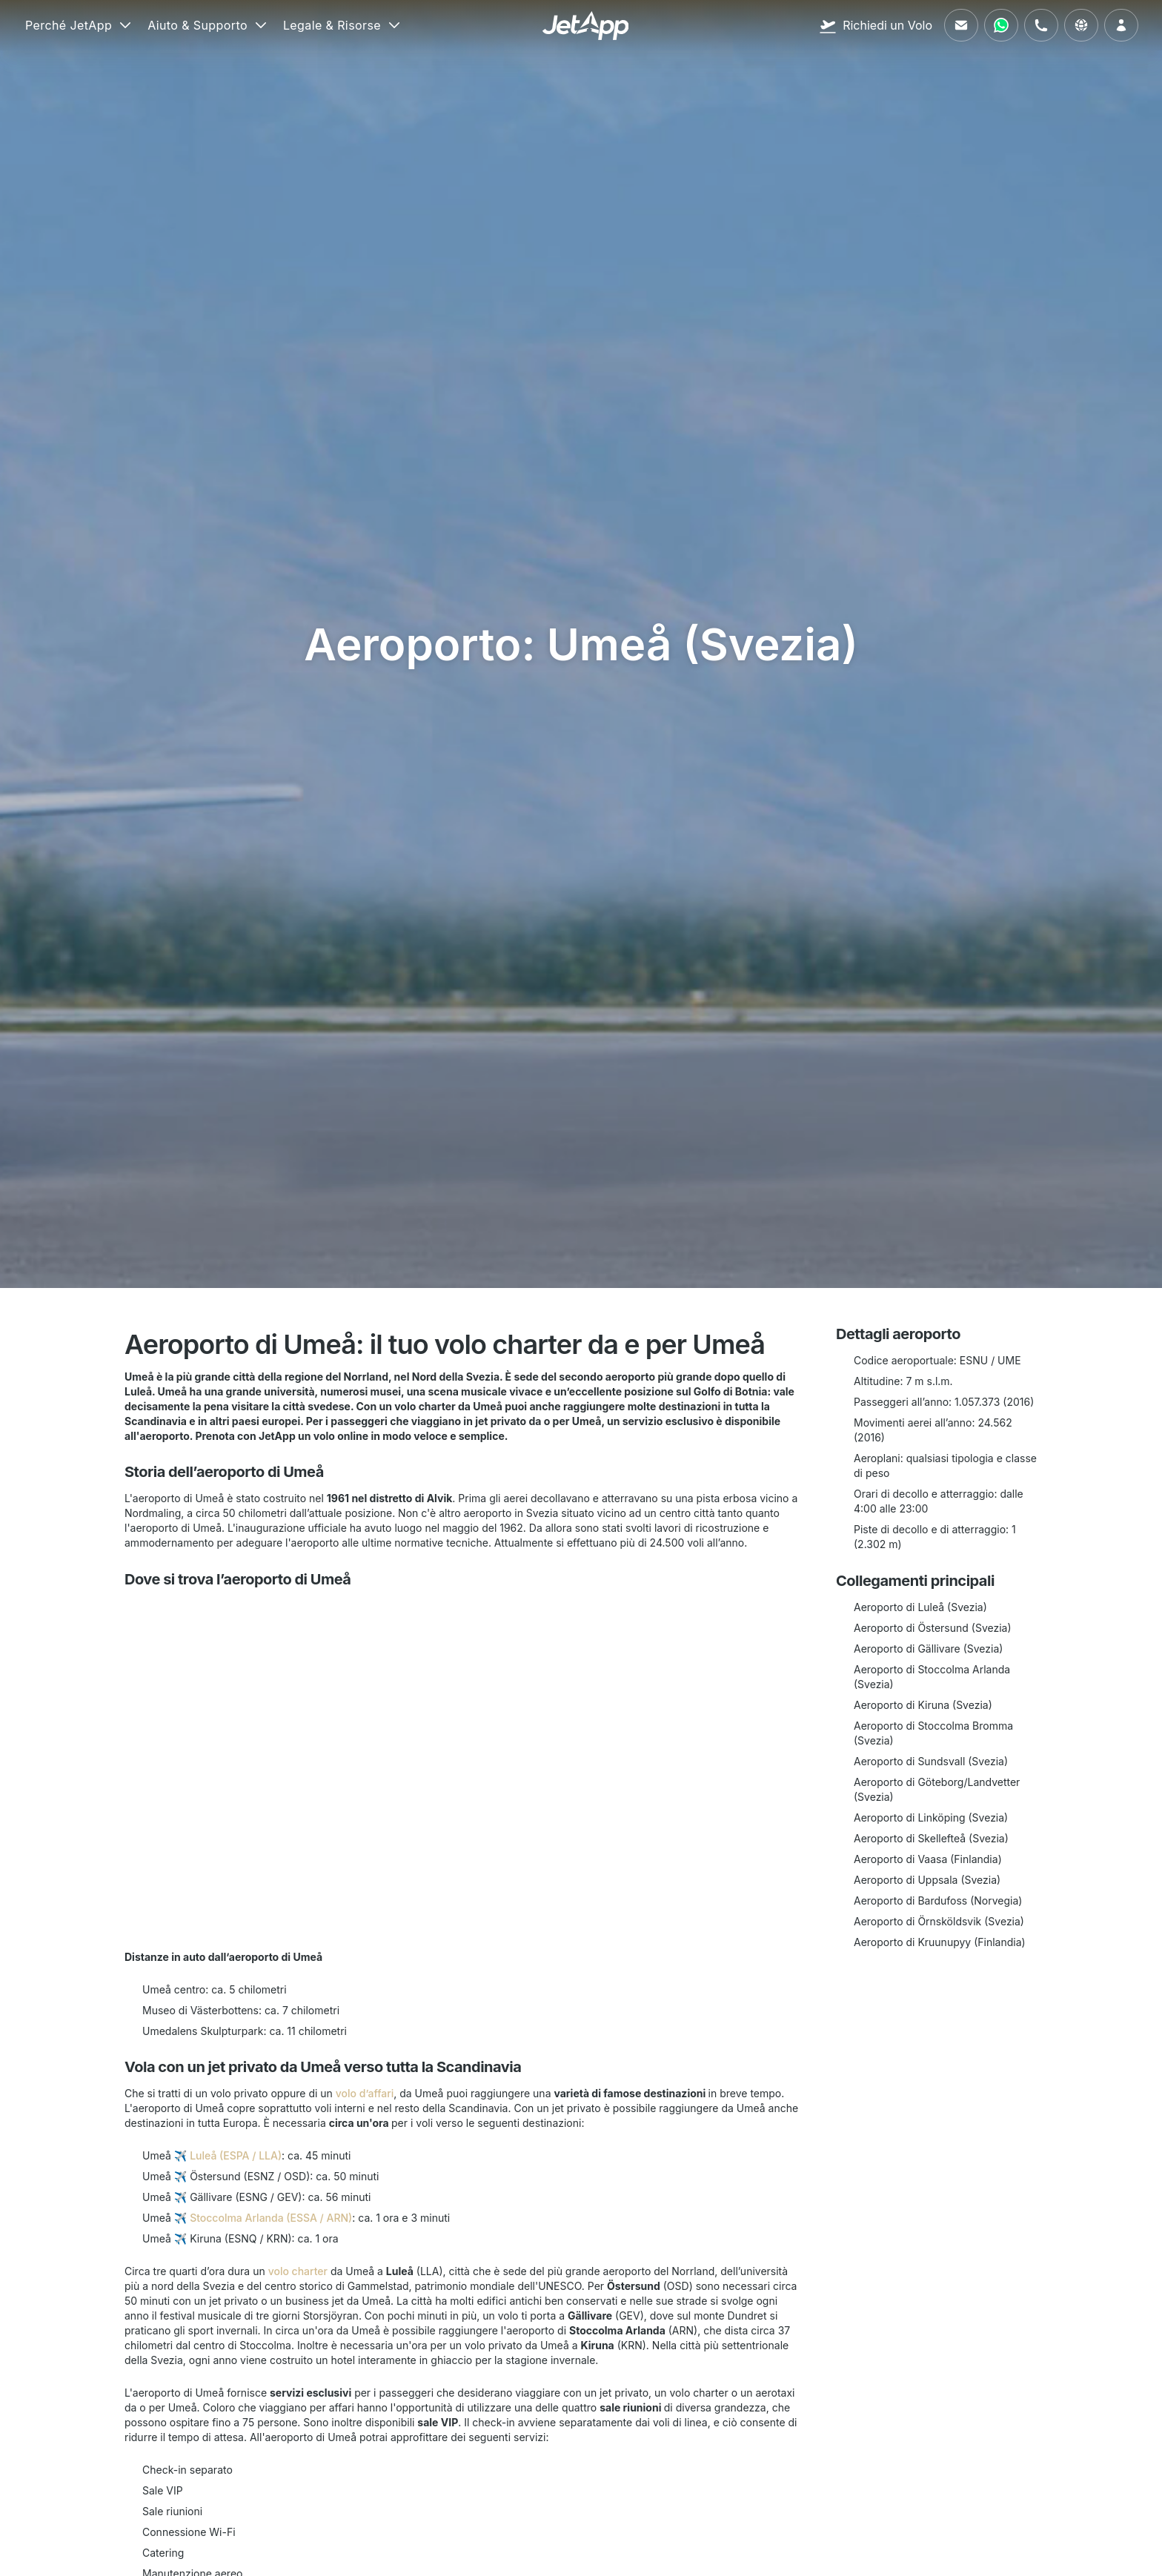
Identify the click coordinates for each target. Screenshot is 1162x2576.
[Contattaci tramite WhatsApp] (1001, 25)
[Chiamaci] (1041, 25)
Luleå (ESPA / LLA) (236, 2155)
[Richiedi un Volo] (875, 25)
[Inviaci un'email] (961, 25)
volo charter (298, 2271)
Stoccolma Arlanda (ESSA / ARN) (271, 2217)
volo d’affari (365, 2093)
